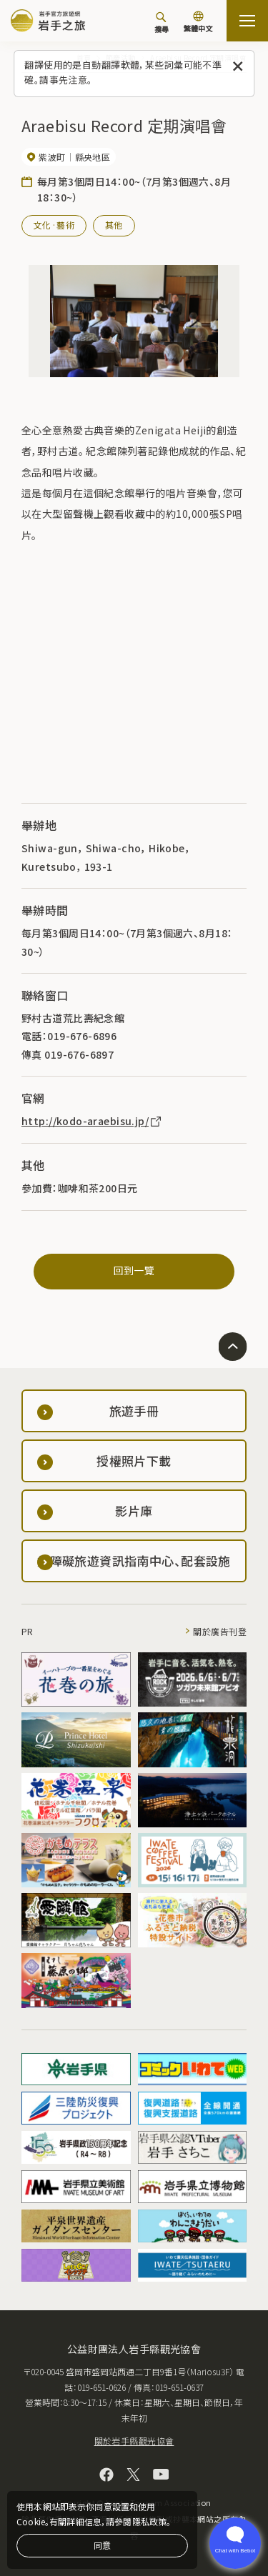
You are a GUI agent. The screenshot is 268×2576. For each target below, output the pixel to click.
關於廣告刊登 (220, 1631)
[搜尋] (161, 22)
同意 (102, 2545)
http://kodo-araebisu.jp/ (92, 1121)
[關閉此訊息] (238, 67)
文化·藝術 (54, 225)
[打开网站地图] (247, 20)
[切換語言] (198, 23)
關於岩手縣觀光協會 (134, 2441)
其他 (114, 225)
